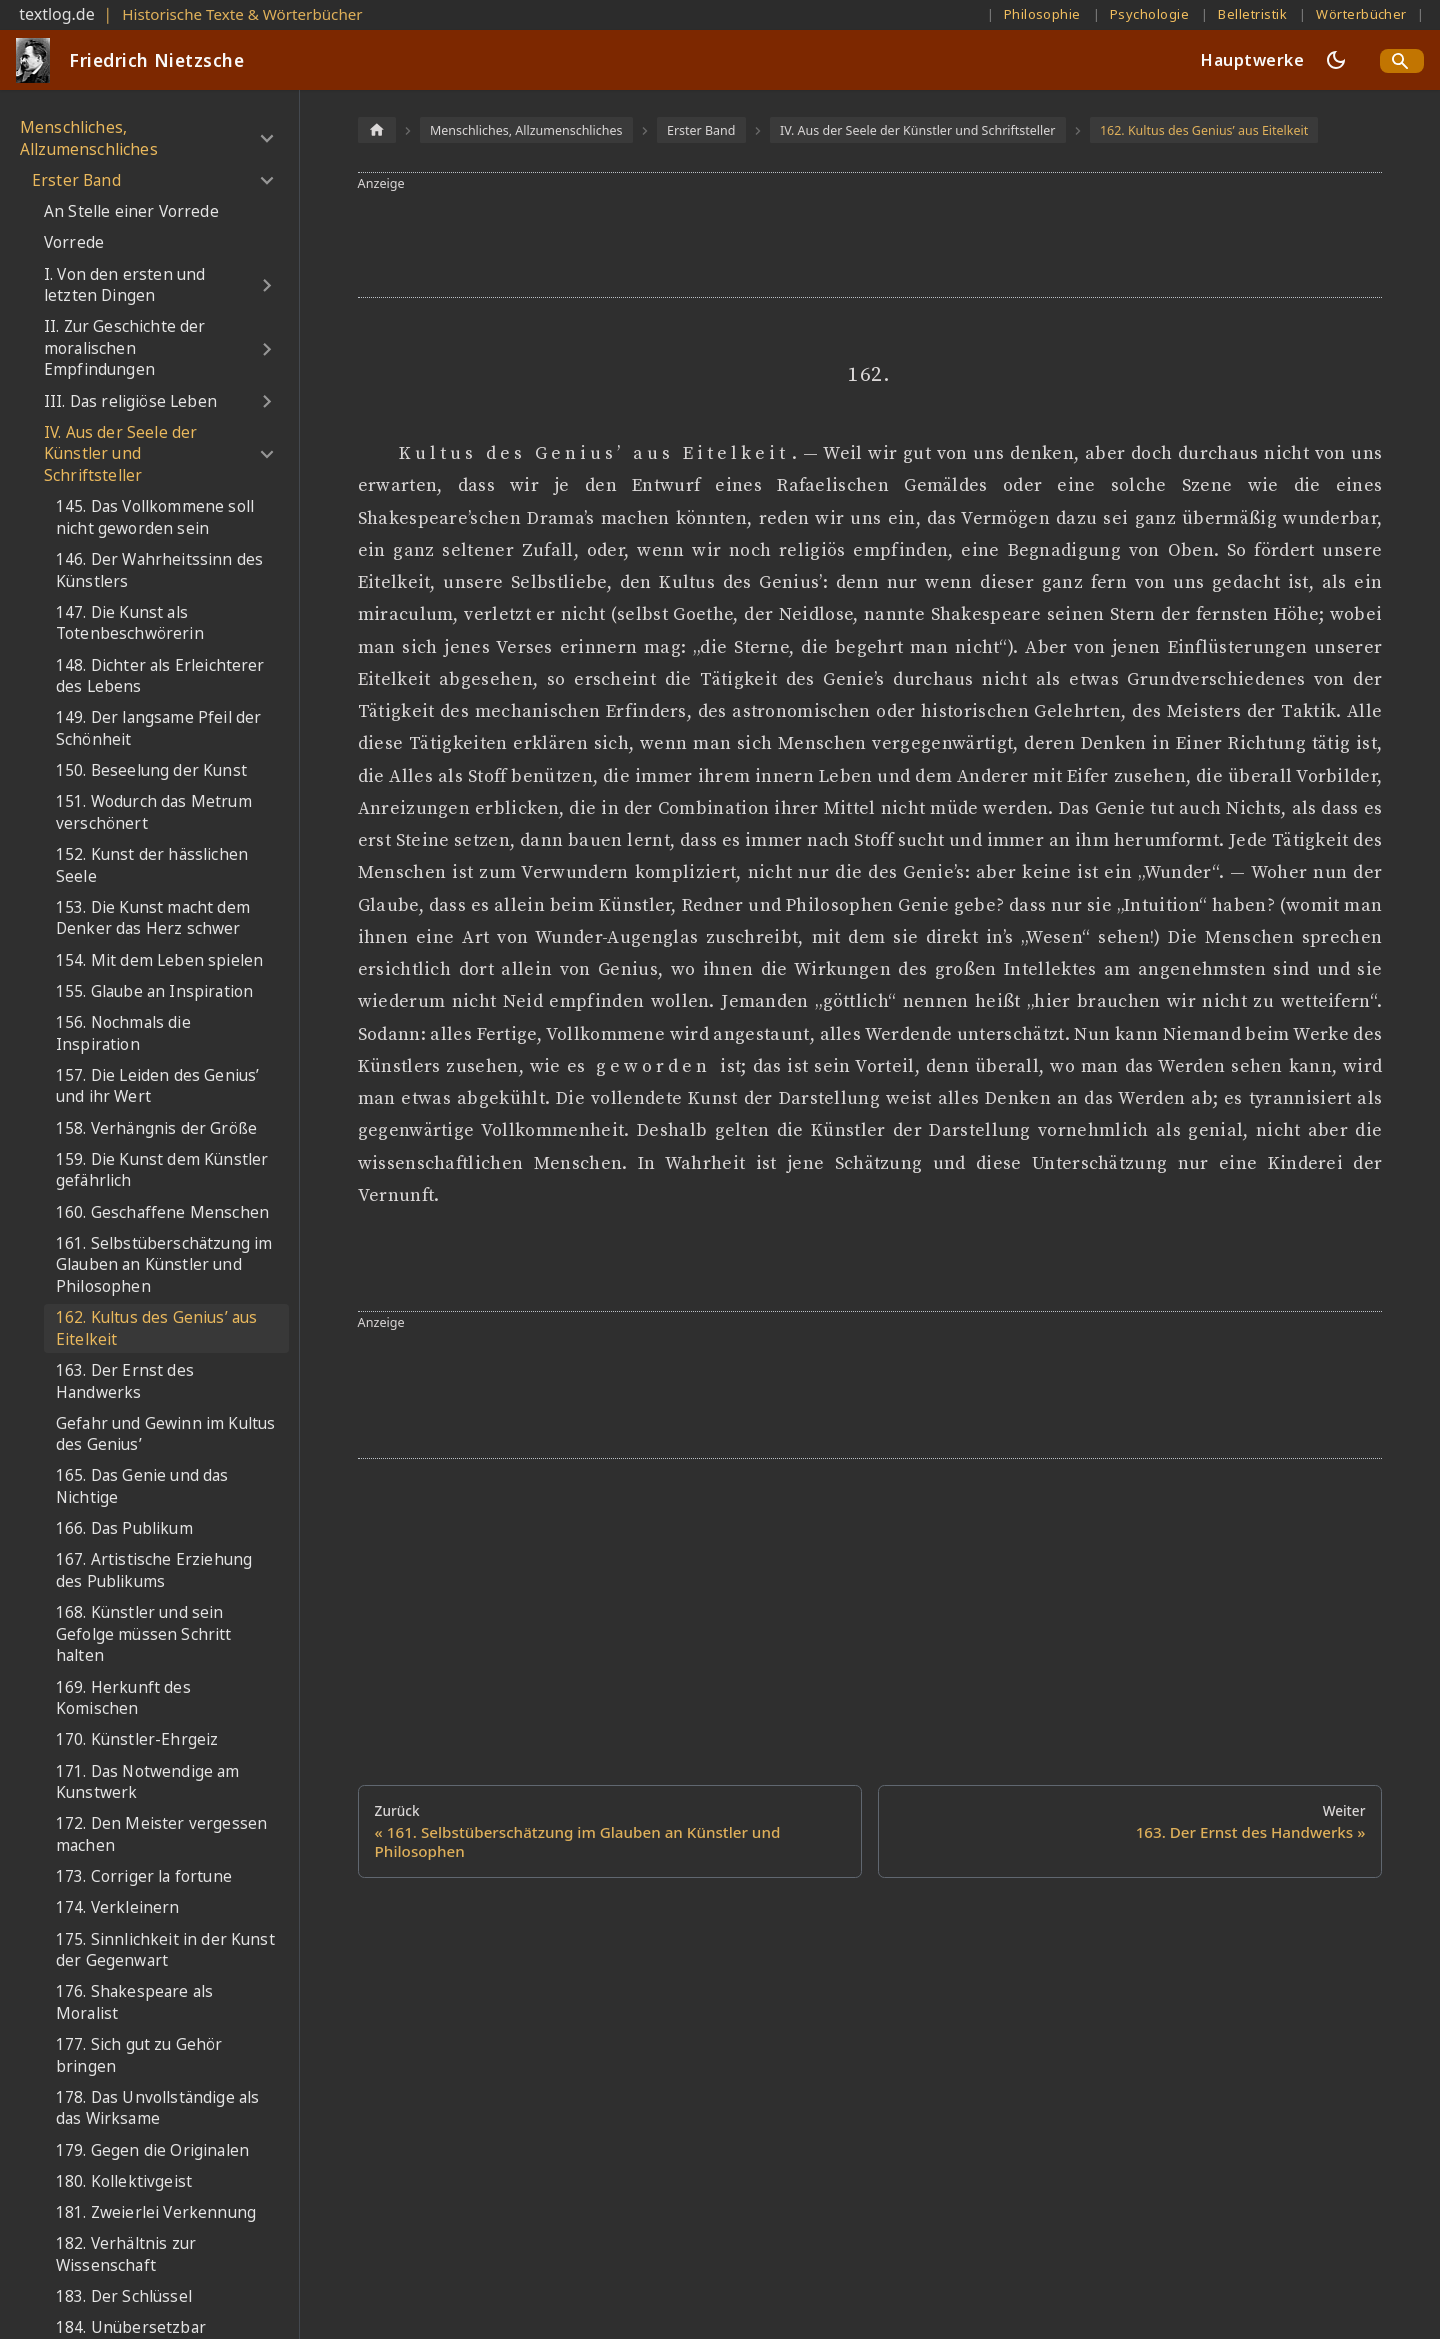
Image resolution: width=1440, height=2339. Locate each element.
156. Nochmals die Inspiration (123, 1033)
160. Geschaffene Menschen (162, 1212)
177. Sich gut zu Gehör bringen (139, 2055)
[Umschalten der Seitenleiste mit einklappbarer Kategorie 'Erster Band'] (266, 181)
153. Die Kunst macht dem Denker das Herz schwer (153, 918)
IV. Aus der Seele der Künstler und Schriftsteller (120, 454)
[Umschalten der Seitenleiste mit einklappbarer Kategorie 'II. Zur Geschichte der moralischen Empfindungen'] (266, 349)
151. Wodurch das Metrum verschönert (154, 812)
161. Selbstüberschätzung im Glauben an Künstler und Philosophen (164, 1265)
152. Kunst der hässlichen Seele (152, 865)
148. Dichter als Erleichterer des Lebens (160, 676)
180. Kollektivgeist (124, 2181)
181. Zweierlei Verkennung (156, 2212)
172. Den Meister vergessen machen (161, 1834)
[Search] (1402, 61)
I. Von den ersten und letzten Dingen (124, 285)
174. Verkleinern (118, 1907)
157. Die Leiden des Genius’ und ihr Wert (157, 1086)
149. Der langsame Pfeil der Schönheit (158, 728)
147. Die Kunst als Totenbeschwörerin (130, 623)
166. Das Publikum (124, 1528)
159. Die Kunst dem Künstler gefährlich (162, 1170)
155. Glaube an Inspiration (154, 991)
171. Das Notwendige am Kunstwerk (148, 1782)
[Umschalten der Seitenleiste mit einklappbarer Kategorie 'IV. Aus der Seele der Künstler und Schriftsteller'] (266, 454)
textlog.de (57, 14)
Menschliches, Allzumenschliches (89, 138)
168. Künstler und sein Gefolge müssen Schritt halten (144, 1634)
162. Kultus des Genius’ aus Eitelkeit (156, 1328)
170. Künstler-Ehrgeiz (137, 1739)
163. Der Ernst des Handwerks (125, 1381)
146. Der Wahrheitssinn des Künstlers (159, 570)
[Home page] (377, 129)
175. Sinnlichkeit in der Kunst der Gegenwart (165, 1950)
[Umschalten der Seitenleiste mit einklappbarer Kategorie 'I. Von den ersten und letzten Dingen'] (266, 285)
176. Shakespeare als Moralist (134, 2002)
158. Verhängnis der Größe (156, 1128)
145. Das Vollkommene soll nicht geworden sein (155, 517)
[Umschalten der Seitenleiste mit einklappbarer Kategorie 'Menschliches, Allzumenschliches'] (266, 138)
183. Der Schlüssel (124, 2296)
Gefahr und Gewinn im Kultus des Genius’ (165, 1434)
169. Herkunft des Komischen (123, 1698)
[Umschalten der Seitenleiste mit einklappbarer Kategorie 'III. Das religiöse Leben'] (266, 402)
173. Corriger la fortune (144, 1876)
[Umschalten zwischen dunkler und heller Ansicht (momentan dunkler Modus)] (1336, 60)
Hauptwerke (1252, 60)
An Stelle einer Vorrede (131, 211)
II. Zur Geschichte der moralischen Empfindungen (125, 348)
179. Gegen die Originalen (152, 2150)
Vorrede (74, 242)
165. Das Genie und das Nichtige (142, 1486)
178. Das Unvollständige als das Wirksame (157, 2108)
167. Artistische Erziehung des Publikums (154, 1570)
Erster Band (76, 180)
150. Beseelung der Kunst (151, 770)
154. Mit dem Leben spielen (159, 960)
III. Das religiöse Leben (130, 401)
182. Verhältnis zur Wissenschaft (126, 2254)
